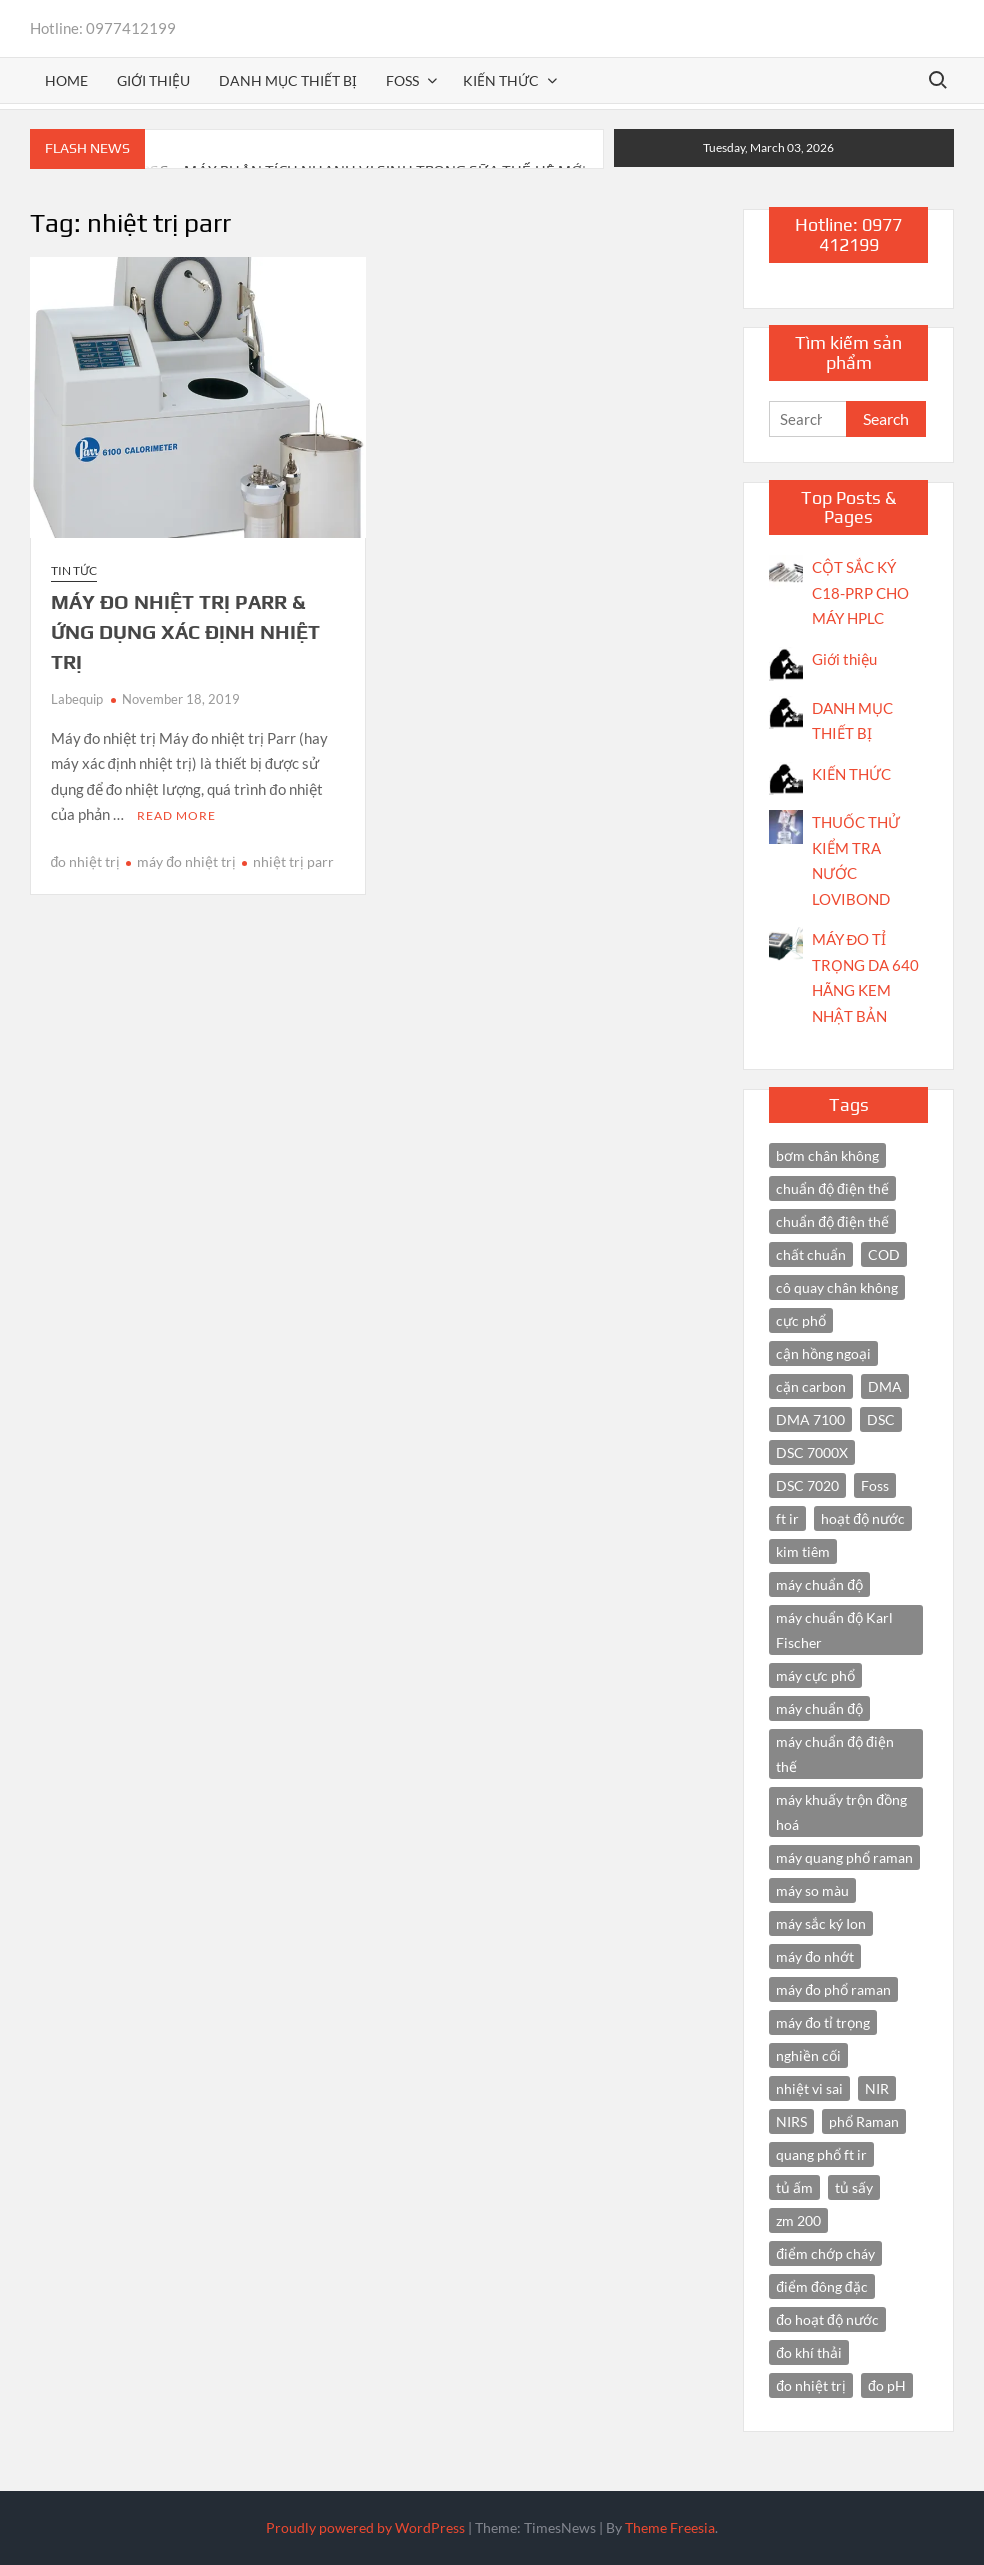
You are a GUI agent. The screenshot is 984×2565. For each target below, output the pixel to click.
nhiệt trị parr (293, 861)
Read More (176, 815)
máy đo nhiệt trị (186, 861)
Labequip (77, 699)
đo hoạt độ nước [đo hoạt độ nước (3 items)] (827, 2319)
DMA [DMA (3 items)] (885, 1386)
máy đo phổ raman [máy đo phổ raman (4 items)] (833, 1989)
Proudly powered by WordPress (365, 2527)
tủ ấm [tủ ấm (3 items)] (794, 2187)
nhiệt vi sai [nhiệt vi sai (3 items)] (809, 2088)
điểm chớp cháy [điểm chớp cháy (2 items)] (825, 2253)
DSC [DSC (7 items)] (881, 1419)
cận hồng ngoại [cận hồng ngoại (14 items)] (823, 1353)
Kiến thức (501, 80)
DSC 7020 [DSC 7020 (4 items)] (807, 1485)
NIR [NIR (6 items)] (877, 2088)
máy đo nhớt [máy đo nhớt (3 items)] (815, 1956)
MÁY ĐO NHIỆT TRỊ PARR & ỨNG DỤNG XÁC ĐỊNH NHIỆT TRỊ (185, 631)
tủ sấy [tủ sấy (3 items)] (854, 2187)
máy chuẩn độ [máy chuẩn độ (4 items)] (819, 1708)
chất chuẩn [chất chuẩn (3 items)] (811, 1254)
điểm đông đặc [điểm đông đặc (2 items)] (821, 2286)
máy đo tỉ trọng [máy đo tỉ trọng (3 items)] (823, 2022)
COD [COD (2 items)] (884, 1254)
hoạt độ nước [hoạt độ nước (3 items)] (863, 1518)
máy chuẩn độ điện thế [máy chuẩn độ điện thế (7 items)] (835, 1754)
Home (66, 80)
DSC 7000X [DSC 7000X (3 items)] (812, 1452)
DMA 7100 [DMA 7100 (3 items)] (810, 1419)
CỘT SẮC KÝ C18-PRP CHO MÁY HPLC (860, 592)
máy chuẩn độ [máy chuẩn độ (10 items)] (819, 1584)
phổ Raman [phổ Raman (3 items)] (864, 2121)
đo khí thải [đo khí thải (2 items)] (809, 2352)
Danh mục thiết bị (288, 80)
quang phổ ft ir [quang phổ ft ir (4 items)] (821, 2154)
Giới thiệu (153, 80)
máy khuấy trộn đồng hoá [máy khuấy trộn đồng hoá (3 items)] (841, 1812)
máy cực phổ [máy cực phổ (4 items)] (815, 1675)
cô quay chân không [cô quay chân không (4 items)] (837, 1287)
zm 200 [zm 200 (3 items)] (798, 2220)
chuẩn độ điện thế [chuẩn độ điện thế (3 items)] (832, 1221)
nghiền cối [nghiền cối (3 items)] (808, 2055)
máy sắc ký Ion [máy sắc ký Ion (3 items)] (821, 1923)
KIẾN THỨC (851, 774)
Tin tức (74, 570)
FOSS (402, 80)
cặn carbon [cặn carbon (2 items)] (811, 1386)
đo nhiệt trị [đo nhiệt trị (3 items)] (811, 2385)
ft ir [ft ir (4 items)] (787, 1518)
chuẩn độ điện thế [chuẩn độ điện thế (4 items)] (832, 1188)
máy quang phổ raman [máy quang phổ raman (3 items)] (844, 1857)
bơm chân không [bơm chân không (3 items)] (827, 1155)
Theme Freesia (670, 2527)
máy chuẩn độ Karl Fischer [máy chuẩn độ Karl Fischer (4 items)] (834, 1630)
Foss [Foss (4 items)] (875, 1485)
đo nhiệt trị (86, 861)
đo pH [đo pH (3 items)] (887, 2385)
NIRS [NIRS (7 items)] (791, 2121)
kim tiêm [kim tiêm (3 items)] (803, 1551)
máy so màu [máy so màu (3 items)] (812, 1890)
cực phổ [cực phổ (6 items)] (801, 1320)
